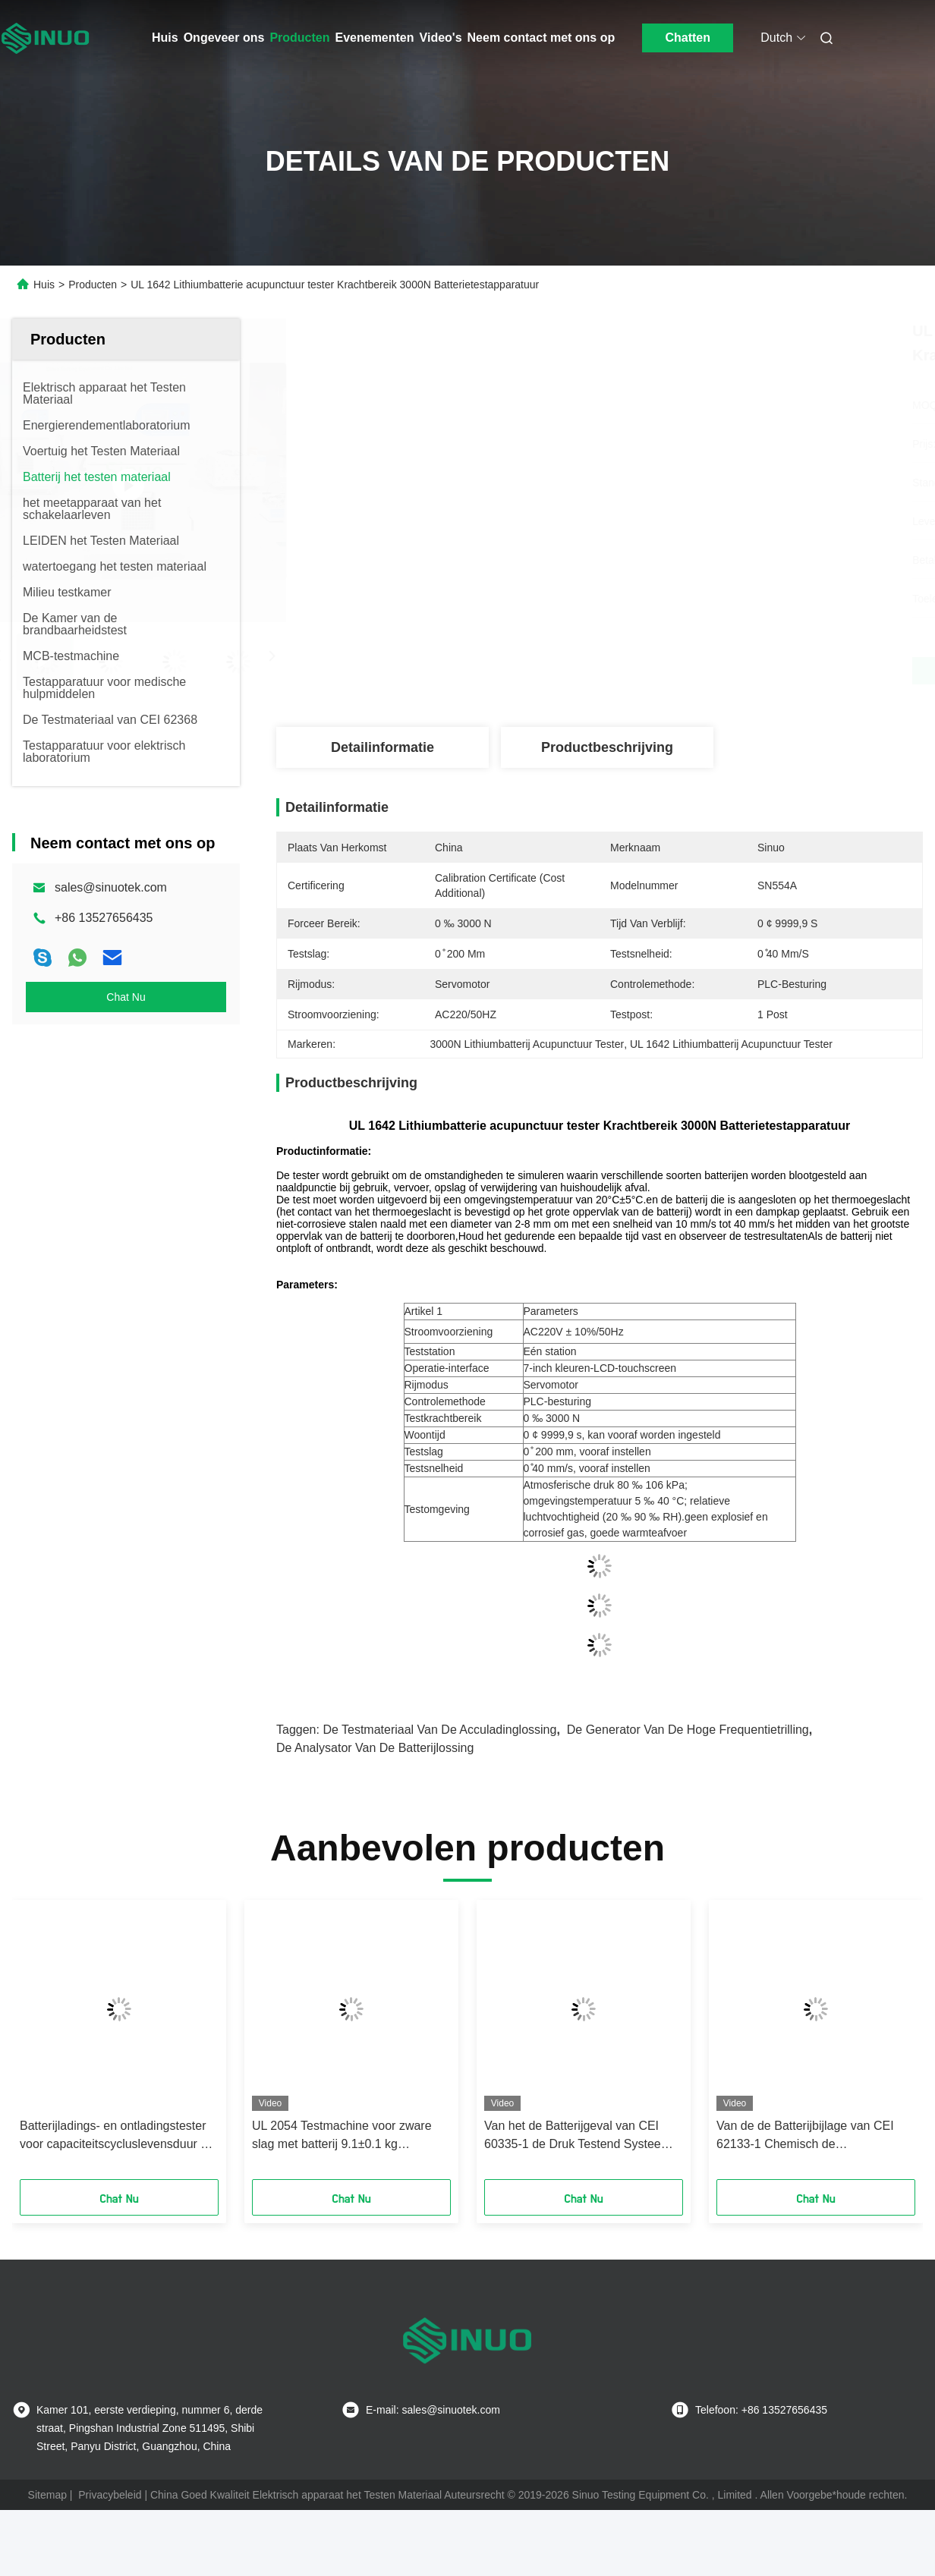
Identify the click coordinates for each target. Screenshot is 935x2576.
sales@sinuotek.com (111, 887)
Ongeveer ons (224, 37)
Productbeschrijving (607, 747)
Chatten (687, 37)
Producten (299, 37)
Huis (165, 37)
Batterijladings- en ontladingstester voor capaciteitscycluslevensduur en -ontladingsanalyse (117, 2136)
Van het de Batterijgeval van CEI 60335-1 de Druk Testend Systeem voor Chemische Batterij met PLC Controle (577, 2136)
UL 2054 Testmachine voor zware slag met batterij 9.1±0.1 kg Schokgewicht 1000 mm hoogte (342, 2136)
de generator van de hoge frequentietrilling (688, 1729)
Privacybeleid (109, 2495)
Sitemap (47, 2495)
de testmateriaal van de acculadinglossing (439, 1729)
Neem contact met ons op (541, 37)
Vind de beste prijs (680, 671)
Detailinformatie (382, 747)
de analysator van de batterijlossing (375, 1747)
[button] (47, 2045)
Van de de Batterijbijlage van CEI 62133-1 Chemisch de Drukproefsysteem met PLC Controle (815, 2136)
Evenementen (374, 37)
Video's (441, 37)
